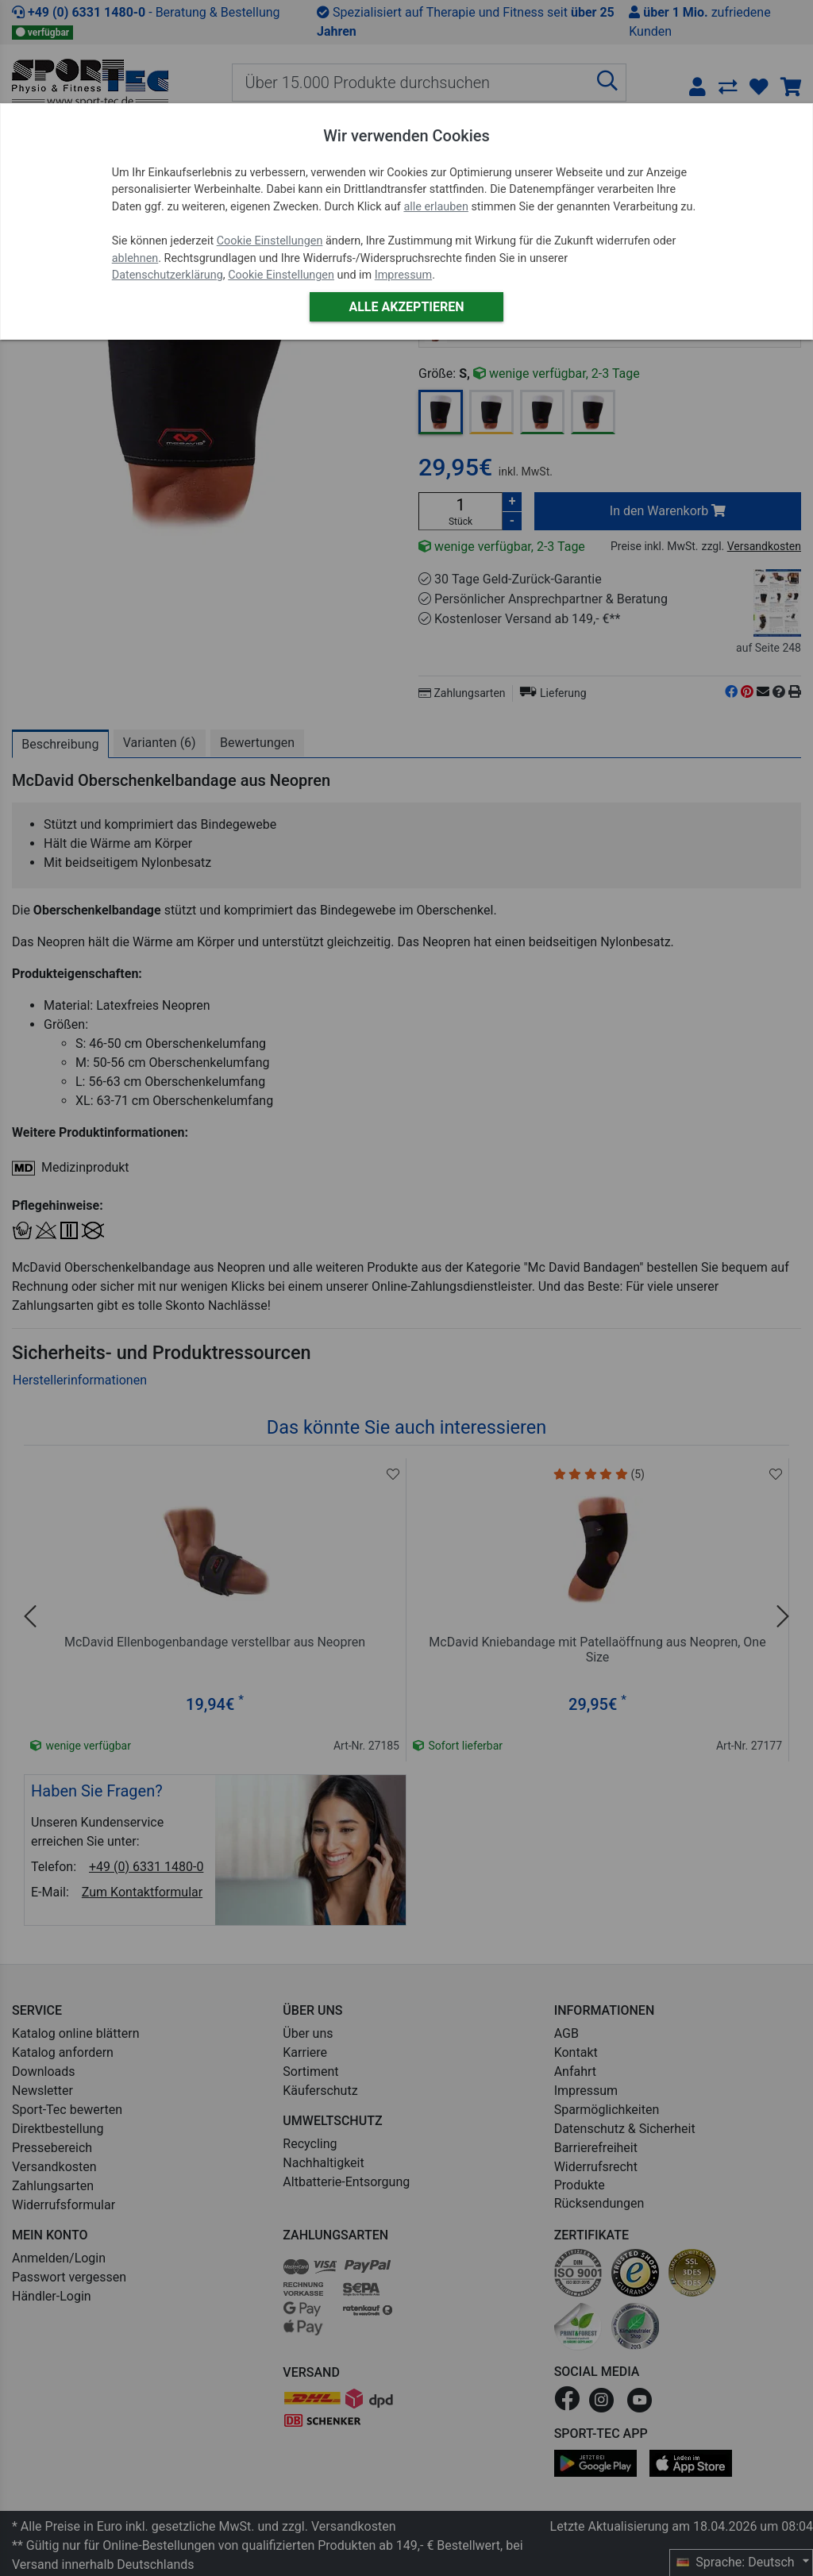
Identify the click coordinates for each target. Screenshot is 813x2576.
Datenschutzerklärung (167, 275)
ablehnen (135, 258)
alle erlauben (435, 207)
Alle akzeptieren (406, 306)
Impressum (403, 275)
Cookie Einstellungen (270, 241)
